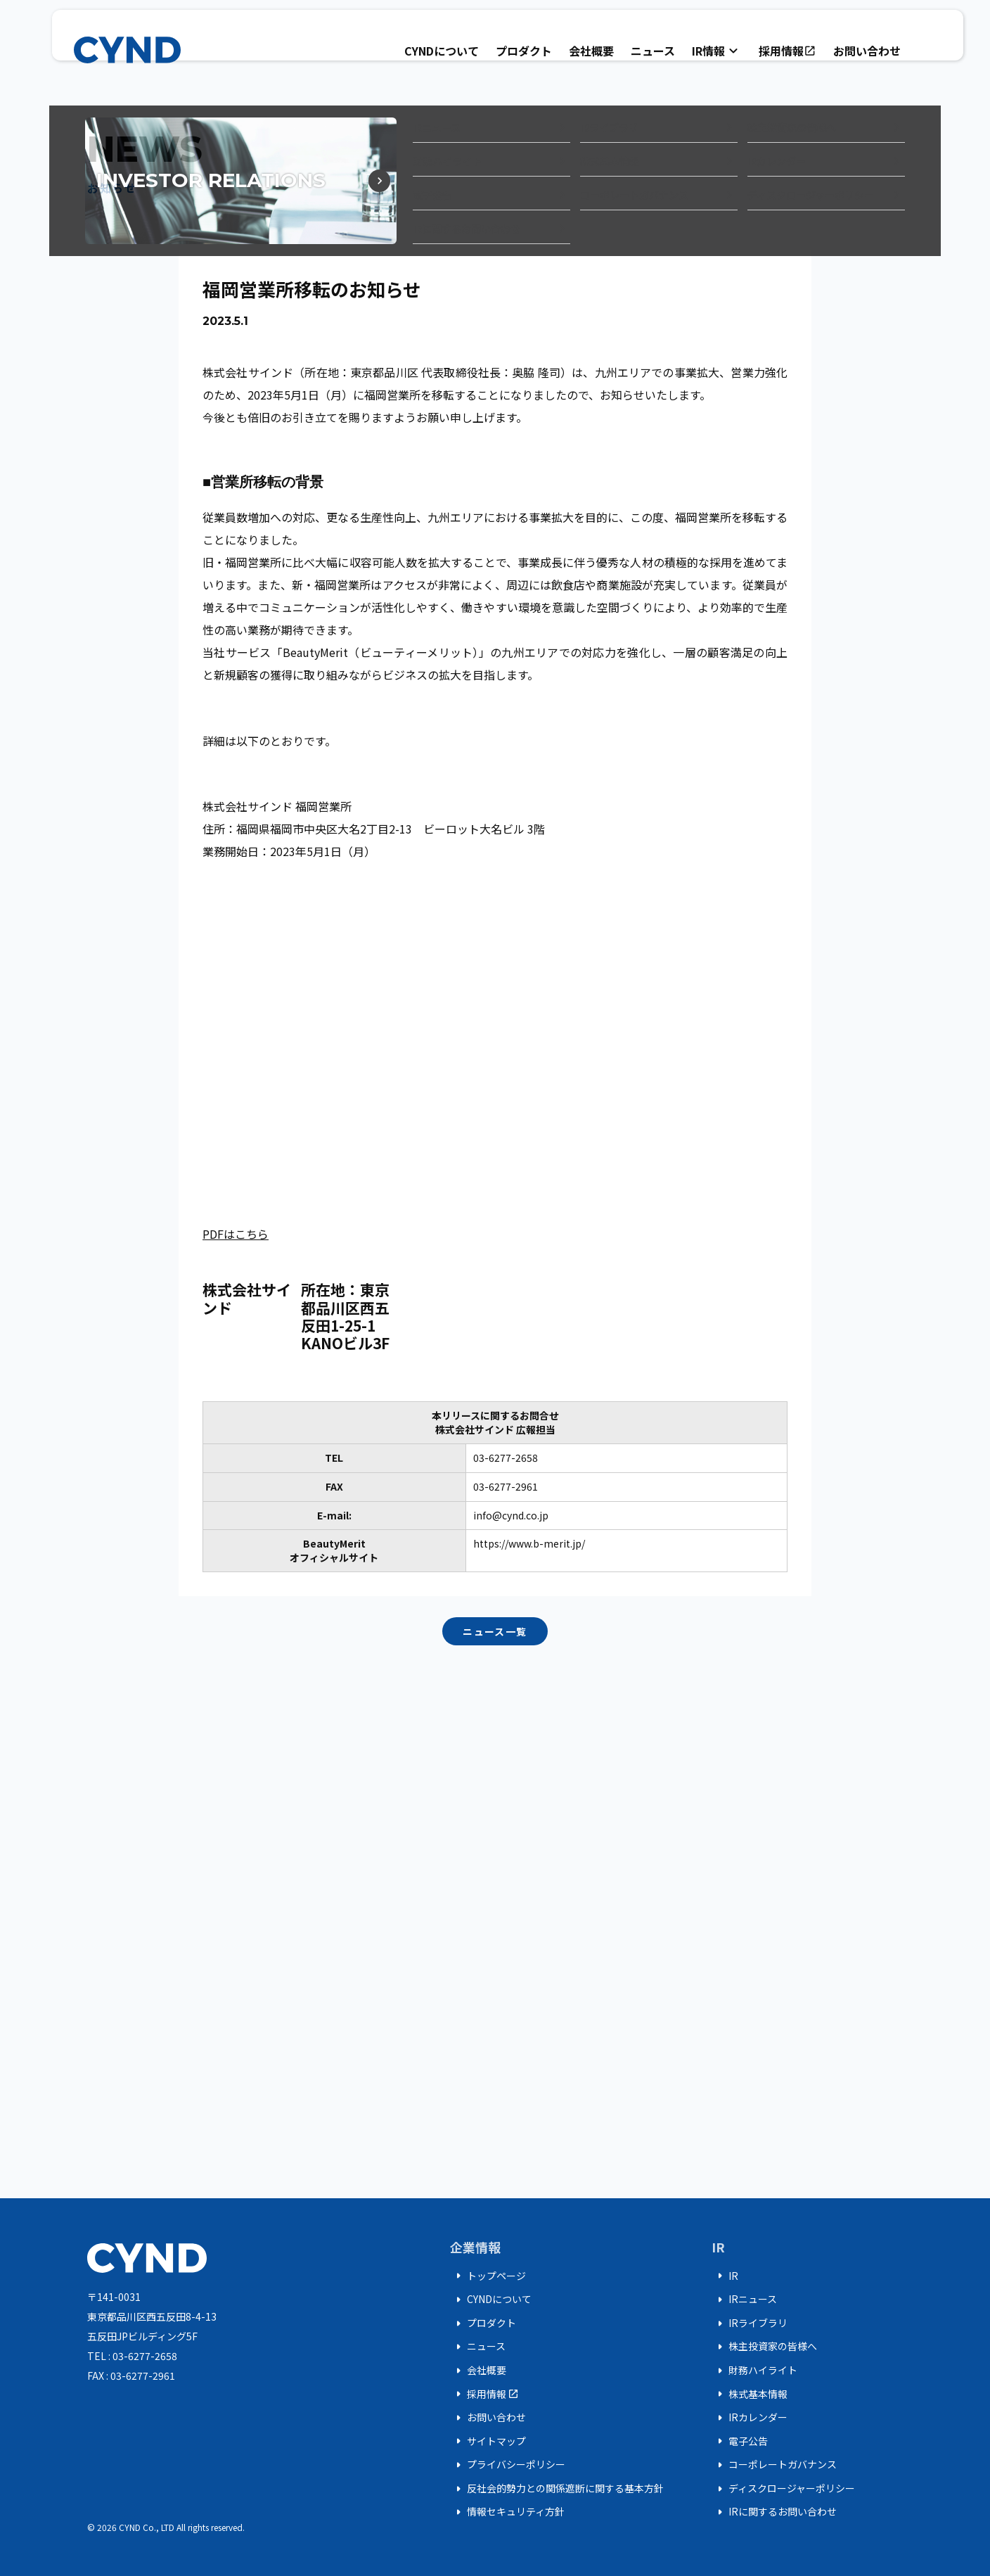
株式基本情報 (750, 2393)
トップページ (488, 2275)
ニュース (653, 50)
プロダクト (524, 50)
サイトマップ (488, 2440)
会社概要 (591, 50)
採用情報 (787, 50)
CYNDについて (441, 50)
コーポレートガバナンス (774, 2464)
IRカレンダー (750, 2417)
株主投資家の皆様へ (764, 2346)
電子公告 (740, 2440)
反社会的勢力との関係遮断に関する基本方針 (557, 2488)
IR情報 (717, 50)
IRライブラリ (750, 2323)
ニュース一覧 (495, 1631)
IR (725, 2275)
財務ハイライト (754, 2370)
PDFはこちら (235, 1233)
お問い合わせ (867, 50)
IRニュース (744, 2299)
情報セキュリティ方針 (507, 2512)
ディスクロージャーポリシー (783, 2488)
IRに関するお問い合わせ (774, 2512)
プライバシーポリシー (507, 2464)
